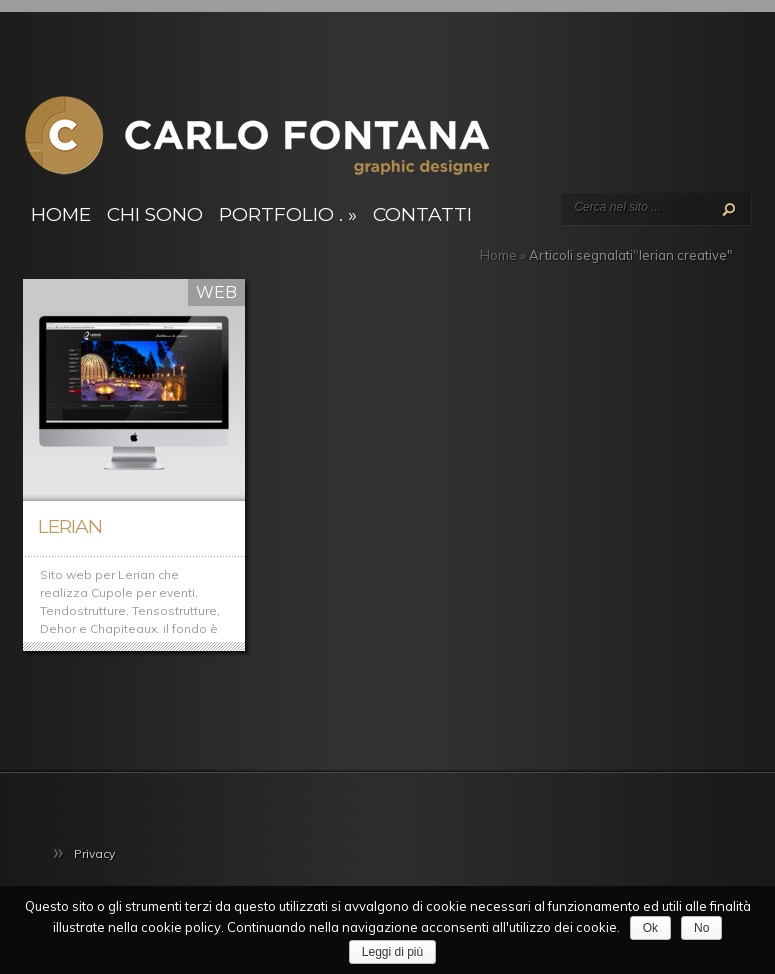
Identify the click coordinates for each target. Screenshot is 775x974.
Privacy (94, 853)
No (701, 928)
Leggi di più (392, 952)
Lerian (70, 526)
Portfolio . (288, 214)
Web (216, 292)
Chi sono (155, 214)
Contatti (422, 214)
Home (61, 214)
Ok (650, 928)
